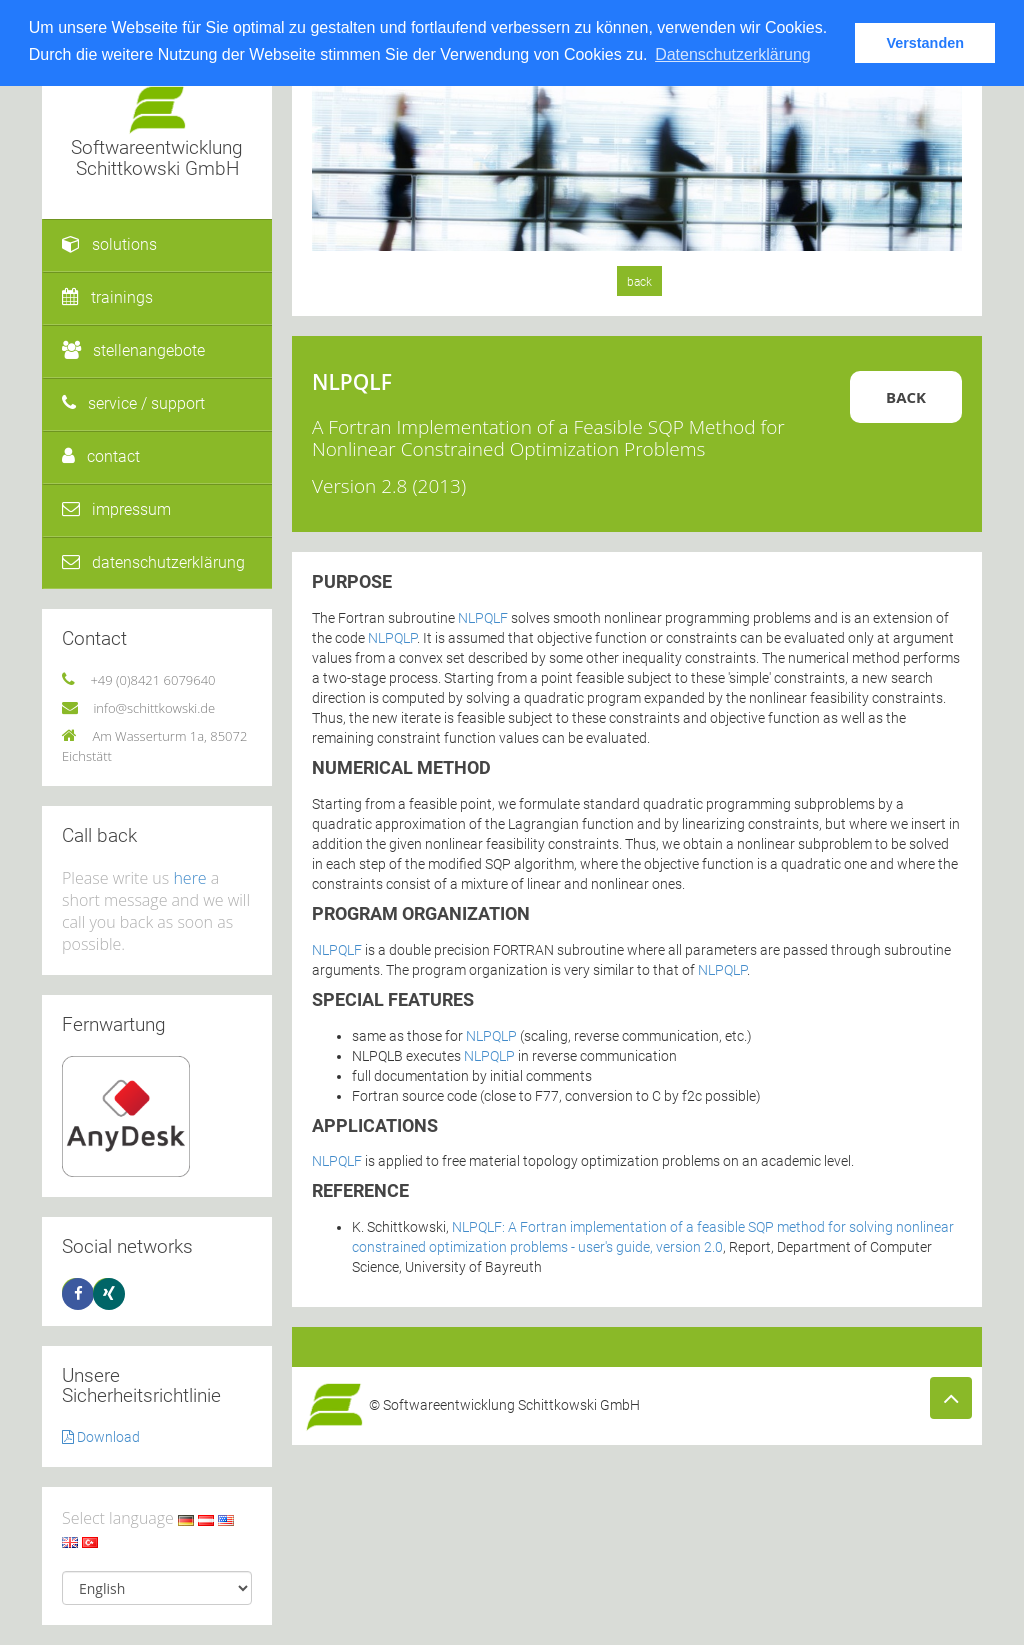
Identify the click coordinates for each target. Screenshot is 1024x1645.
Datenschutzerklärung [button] (733, 54)
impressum (116, 509)
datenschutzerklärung (153, 562)
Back (906, 397)
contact (101, 456)
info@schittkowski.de (154, 708)
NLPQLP (392, 638)
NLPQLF (483, 618)
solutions (109, 244)
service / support (133, 403)
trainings (107, 297)
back (639, 282)
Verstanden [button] (925, 43)
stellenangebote (133, 350)
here (189, 878)
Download (101, 1437)
